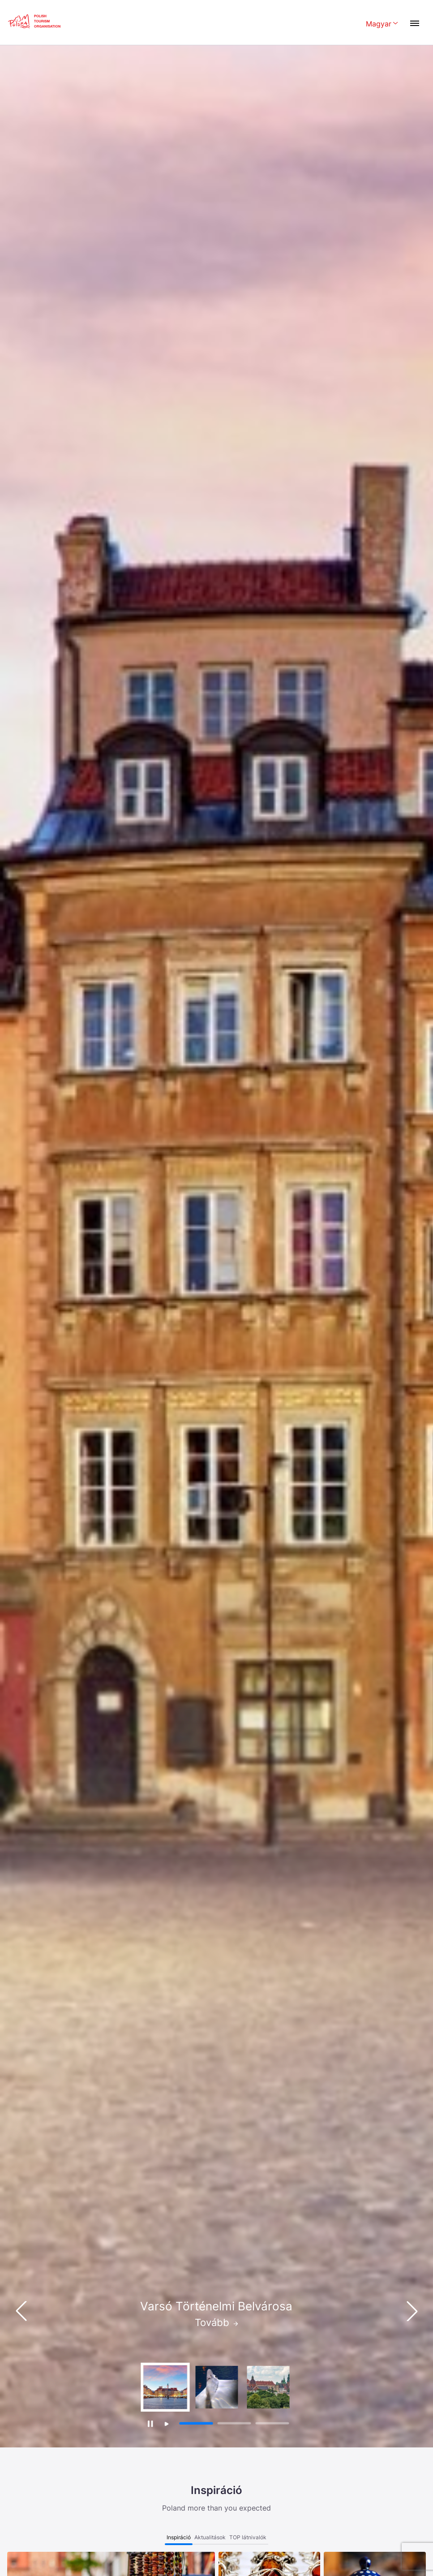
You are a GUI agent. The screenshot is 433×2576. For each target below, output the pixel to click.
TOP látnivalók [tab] (247, 2537)
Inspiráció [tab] (179, 2537)
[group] (165, 2387)
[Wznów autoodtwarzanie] (167, 2424)
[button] (412, 2311)
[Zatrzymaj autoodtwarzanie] (150, 2423)
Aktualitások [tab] (210, 2537)
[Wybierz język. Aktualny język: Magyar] (382, 24)
